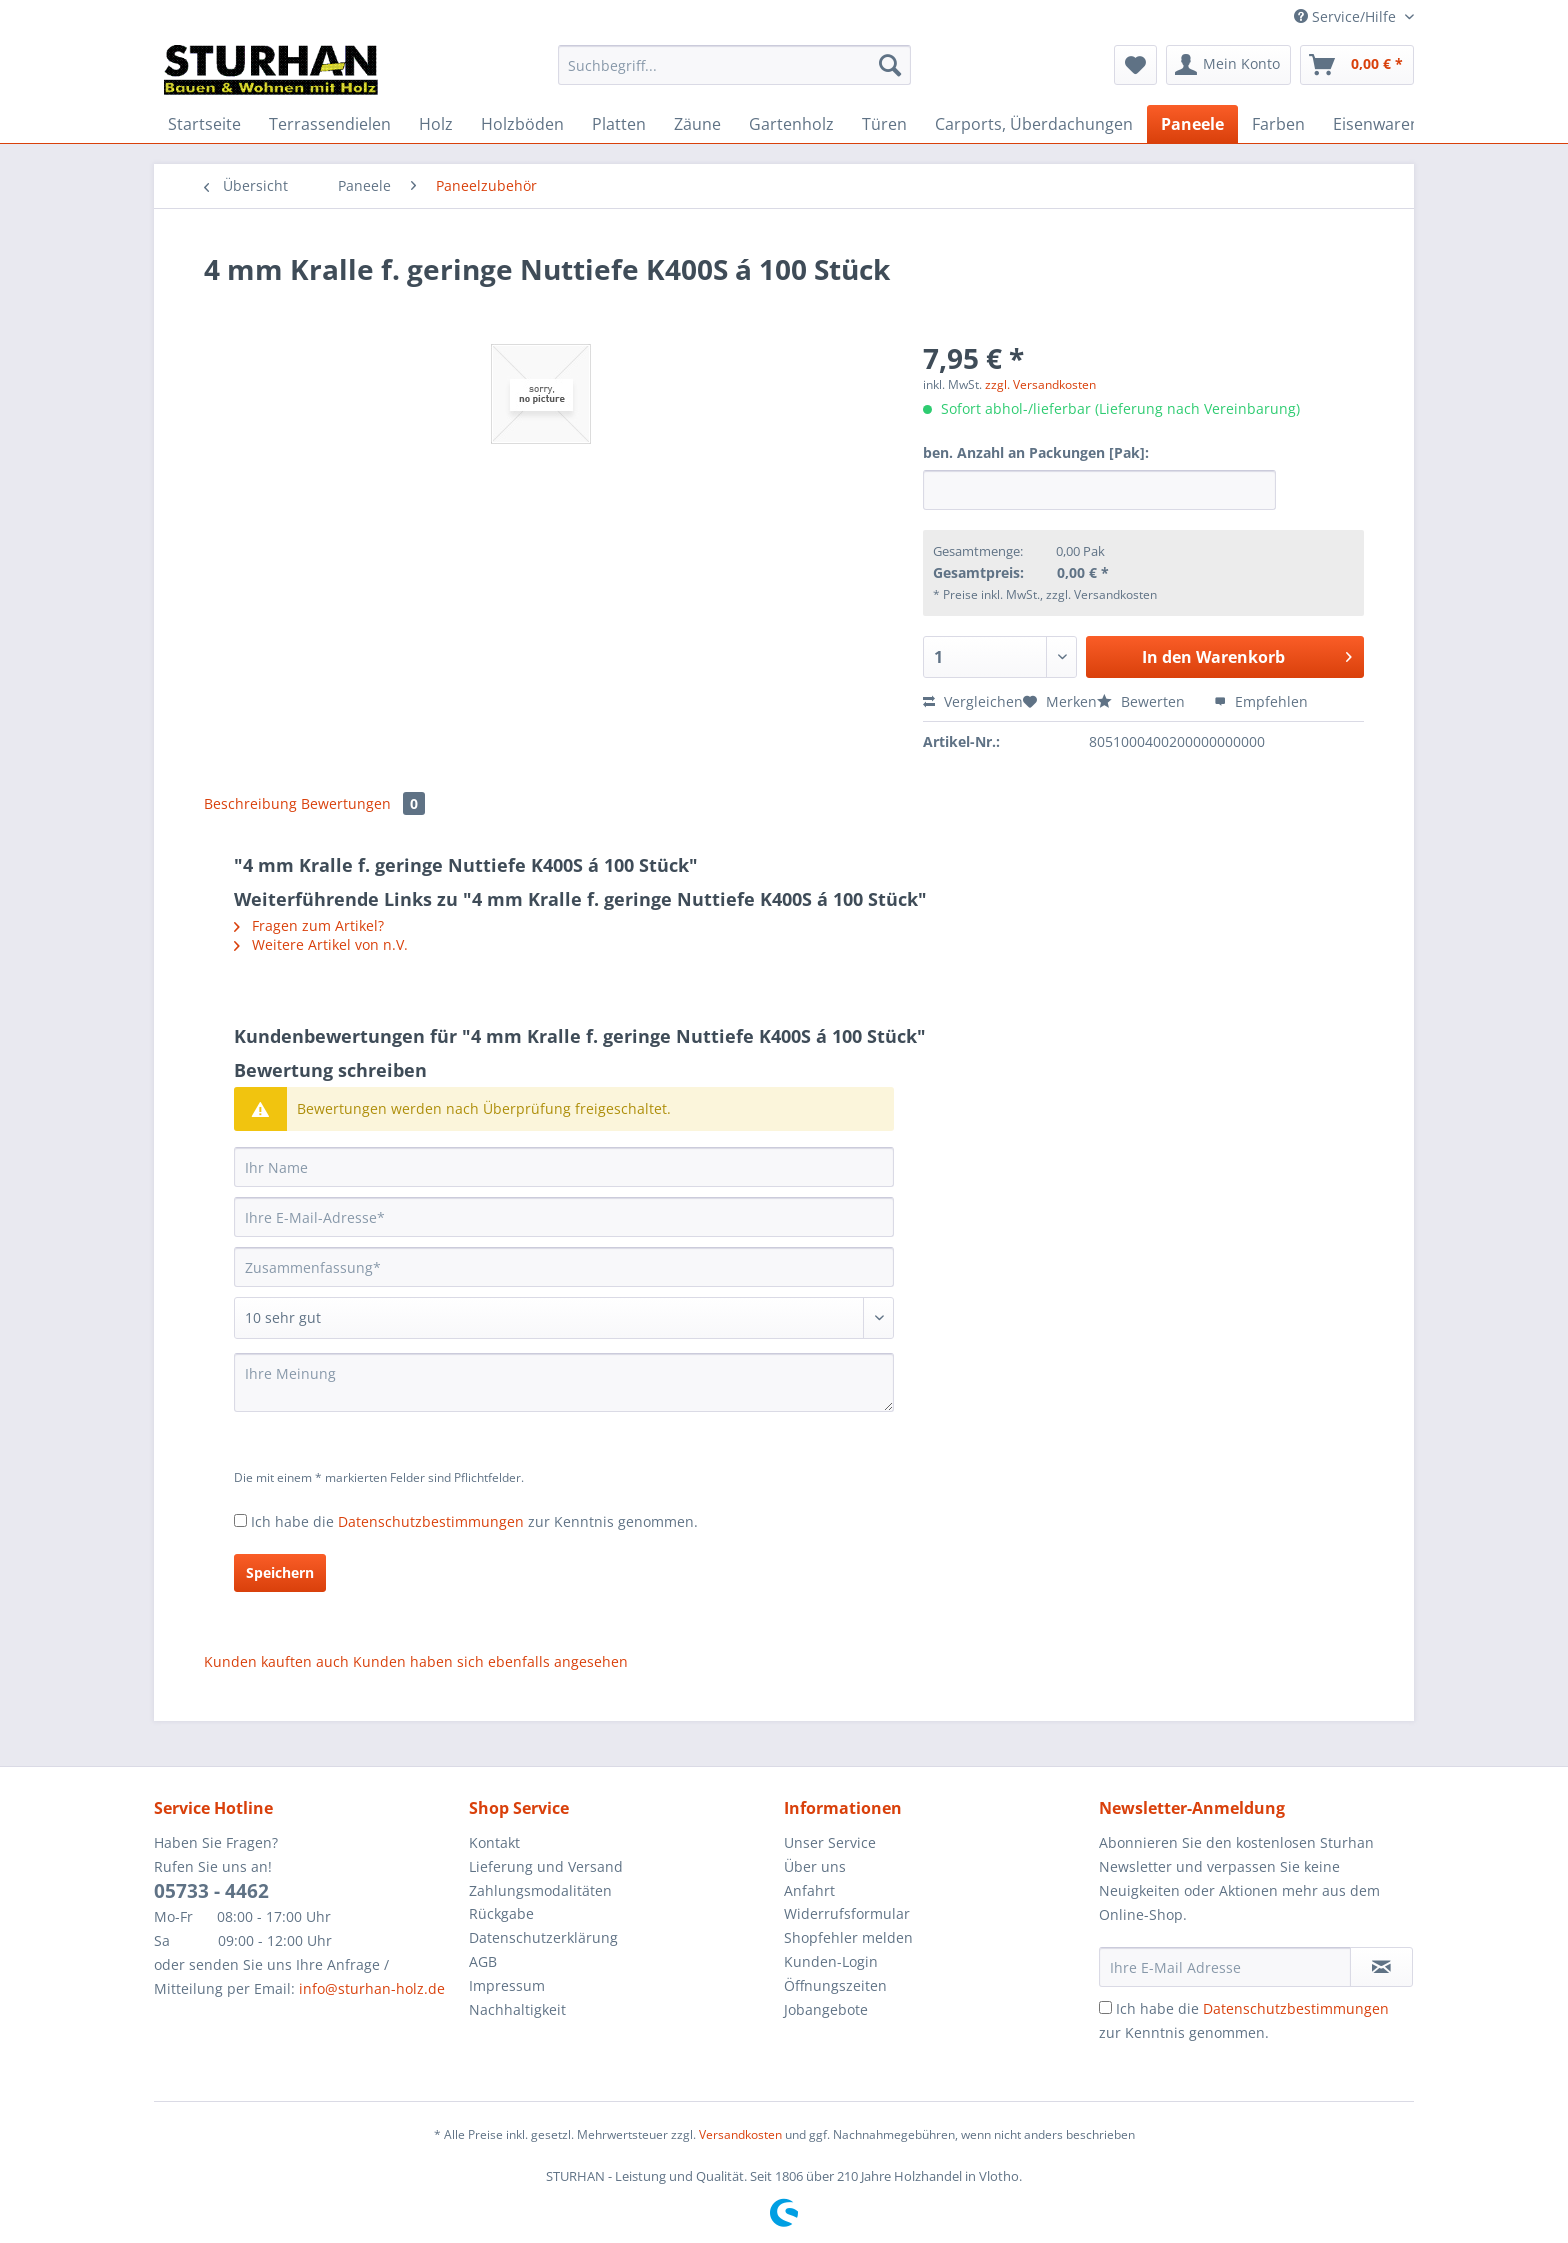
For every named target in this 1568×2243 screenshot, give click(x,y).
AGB (483, 1961)
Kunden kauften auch (276, 1661)
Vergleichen (973, 701)
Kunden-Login (831, 1961)
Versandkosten (740, 2134)
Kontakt (494, 1842)
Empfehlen (1261, 701)
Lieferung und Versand (546, 1866)
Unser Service (830, 1842)
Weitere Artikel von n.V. (321, 944)
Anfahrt (809, 1890)
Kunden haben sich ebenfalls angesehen (490, 1661)
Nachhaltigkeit (517, 2009)
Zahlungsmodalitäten (540, 1890)
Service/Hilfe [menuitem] (1347, 16)
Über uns (815, 1866)
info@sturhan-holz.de (372, 1988)
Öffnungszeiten (835, 1985)
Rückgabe (501, 1913)
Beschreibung (250, 803)
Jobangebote (826, 2009)
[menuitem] (734, 74)
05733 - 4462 (211, 1891)
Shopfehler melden (848, 1937)
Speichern (280, 1572)
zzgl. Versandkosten (1040, 384)
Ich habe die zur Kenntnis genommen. (474, 1521)
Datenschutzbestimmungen (431, 1521)
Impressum (507, 1985)
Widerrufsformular (847, 1913)
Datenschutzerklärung (543, 1937)
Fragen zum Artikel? (309, 925)
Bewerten (1143, 701)
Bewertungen (363, 803)
